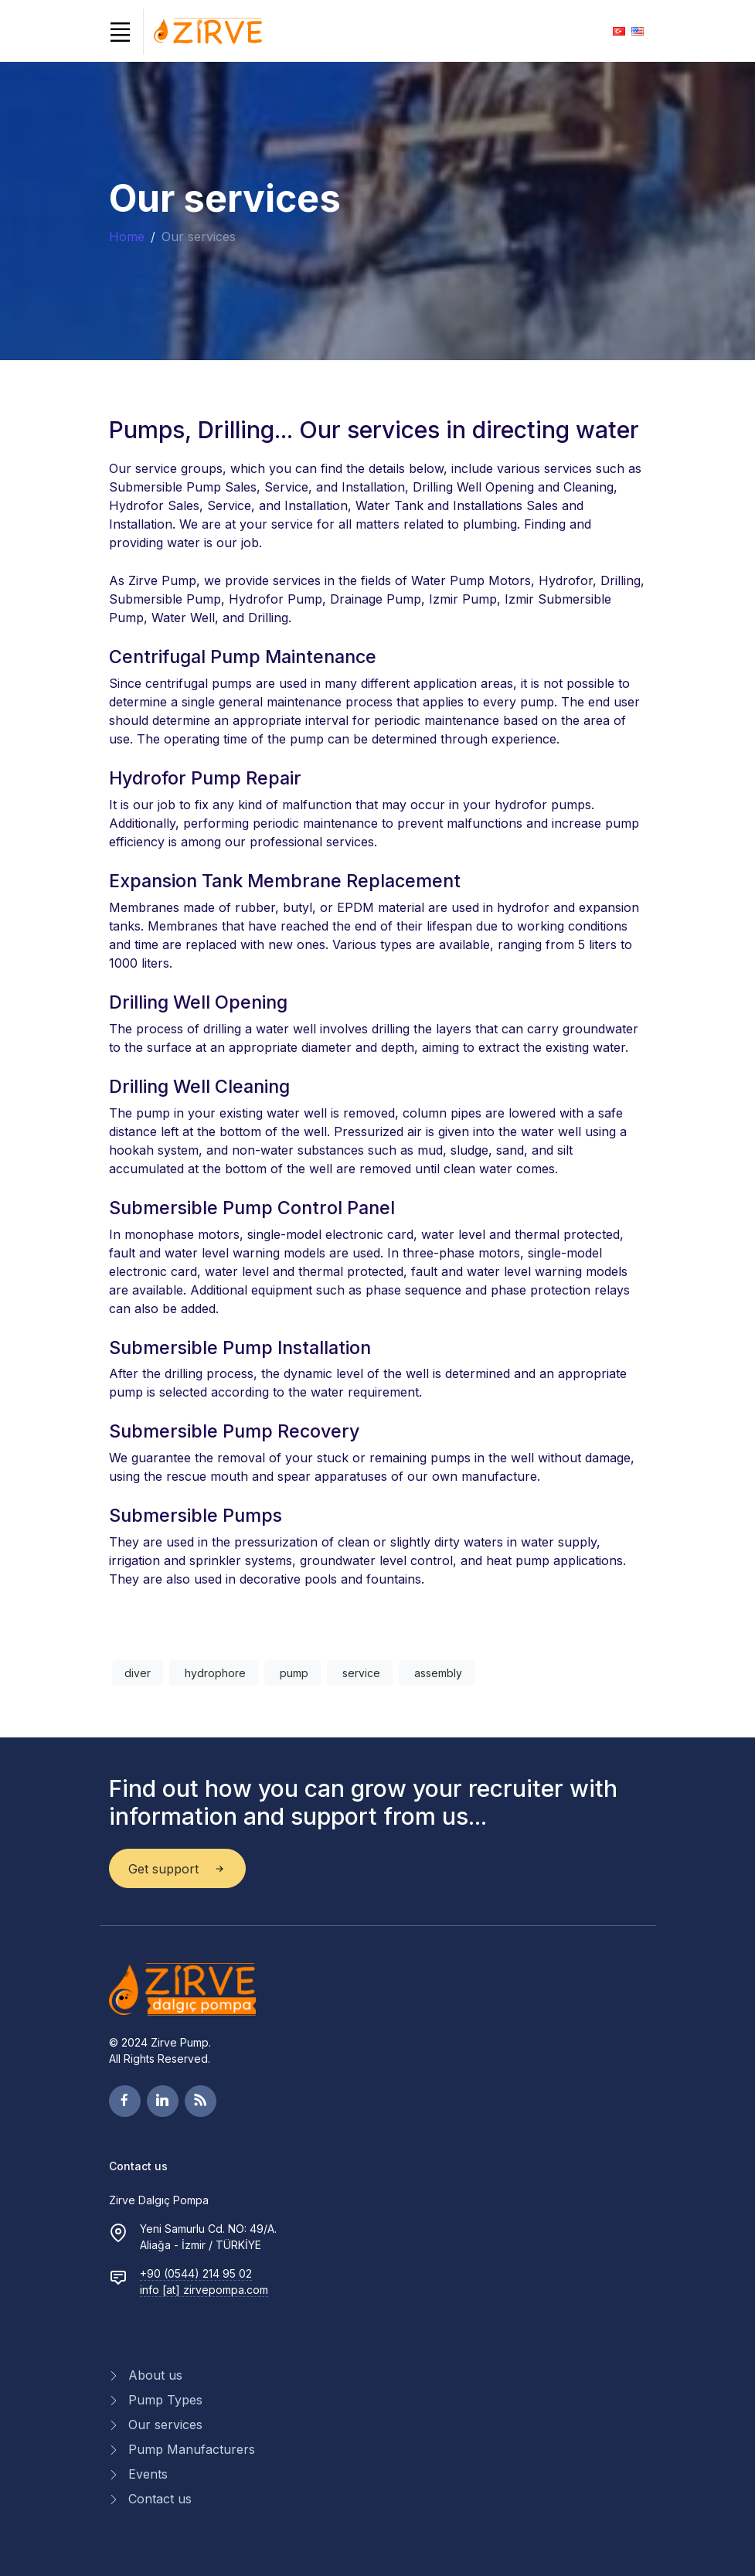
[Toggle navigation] (120, 32)
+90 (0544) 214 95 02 (196, 2273)
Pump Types (165, 2400)
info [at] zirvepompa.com (204, 2289)
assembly (436, 1672)
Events (148, 2474)
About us (155, 2375)
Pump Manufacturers (191, 2449)
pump (292, 1672)
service (359, 1672)
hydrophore (214, 1672)
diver (137, 1672)
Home (127, 236)
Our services (165, 2424)
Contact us (160, 2498)
